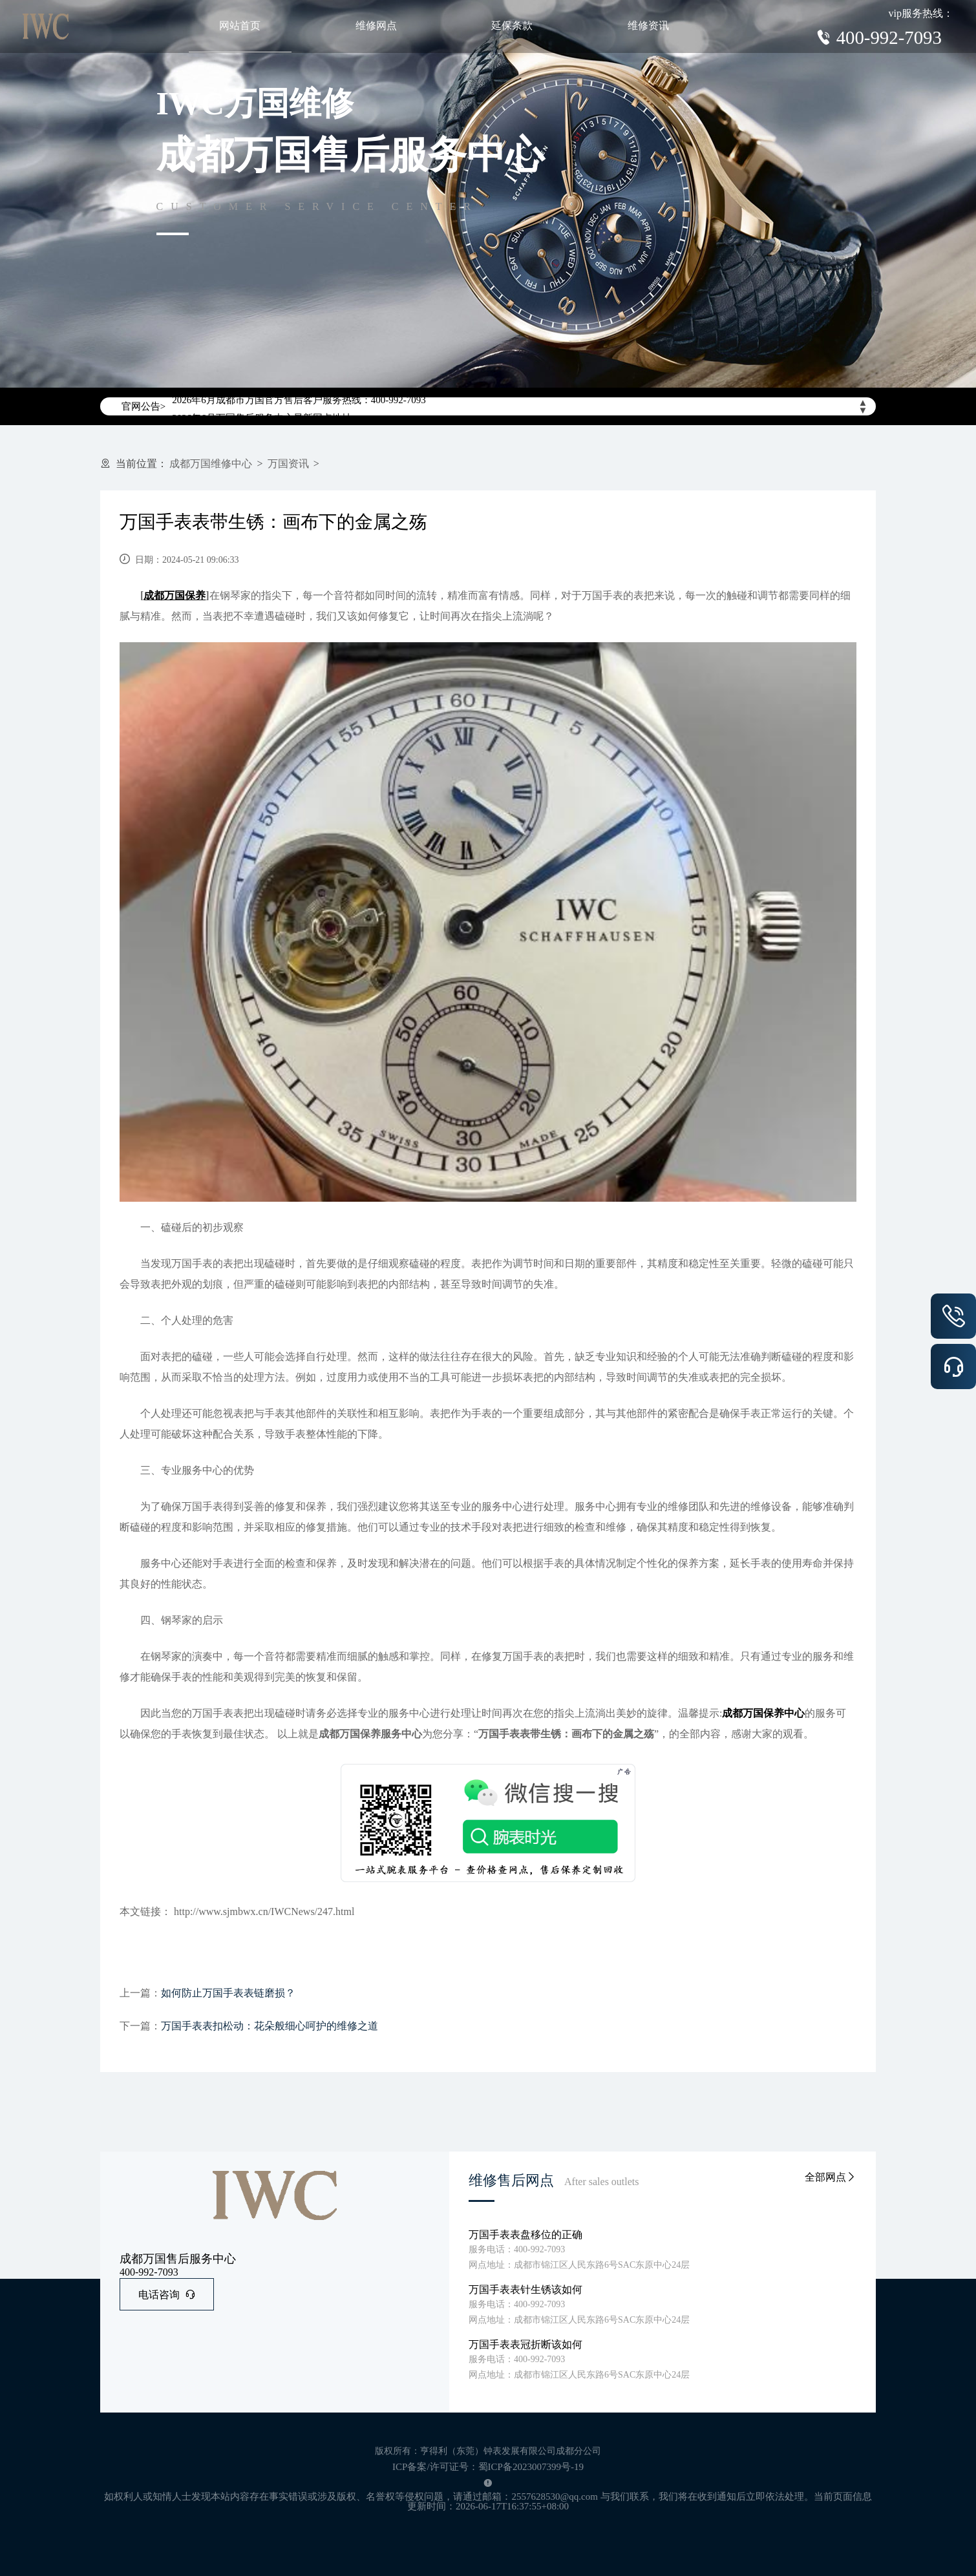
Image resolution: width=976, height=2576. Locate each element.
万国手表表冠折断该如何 (525, 2344)
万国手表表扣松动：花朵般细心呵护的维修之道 (269, 2025)
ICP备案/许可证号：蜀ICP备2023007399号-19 (488, 2467)
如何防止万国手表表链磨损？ (228, 1992)
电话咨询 (166, 2294)
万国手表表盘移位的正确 (525, 2234)
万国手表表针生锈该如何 (525, 2289)
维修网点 (376, 25)
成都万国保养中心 (763, 1713)
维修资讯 (648, 25)
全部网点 (830, 2177)
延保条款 (512, 25)
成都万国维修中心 (210, 463)
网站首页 (239, 25)
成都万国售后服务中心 (178, 2258)
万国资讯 (288, 463)
